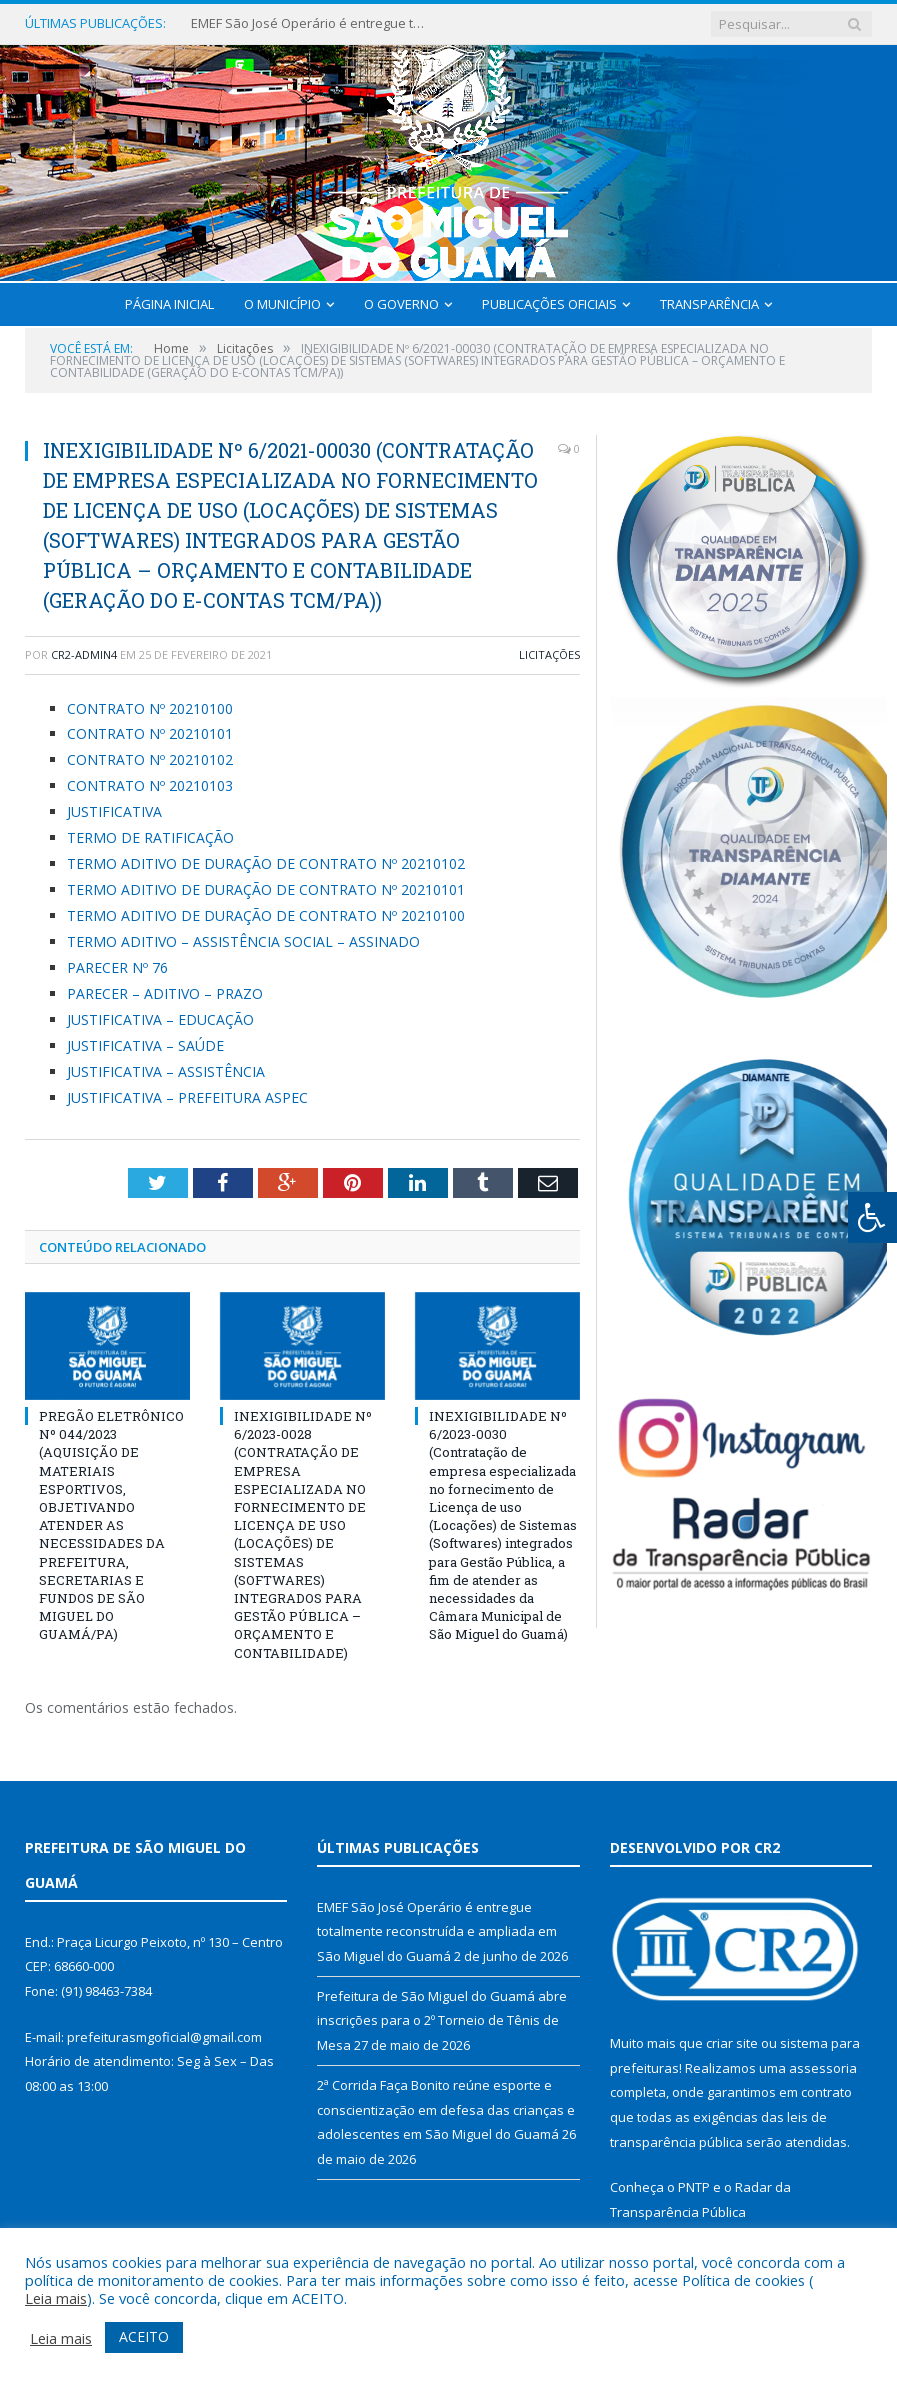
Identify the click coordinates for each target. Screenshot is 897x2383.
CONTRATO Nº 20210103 (150, 785)
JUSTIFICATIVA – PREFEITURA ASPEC (187, 1097)
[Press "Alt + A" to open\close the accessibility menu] (872, 1217)
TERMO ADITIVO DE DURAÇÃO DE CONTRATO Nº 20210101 (266, 889)
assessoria (823, 2068)
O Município (282, 304)
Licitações (549, 654)
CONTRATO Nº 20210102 (150, 759)
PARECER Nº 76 (117, 967)
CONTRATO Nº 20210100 (150, 708)
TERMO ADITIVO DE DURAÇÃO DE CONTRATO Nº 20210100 (266, 915)
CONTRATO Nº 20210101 (150, 733)
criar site (732, 2043)
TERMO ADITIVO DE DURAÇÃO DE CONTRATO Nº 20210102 (266, 863)
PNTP (694, 2187)
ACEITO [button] (144, 2336)
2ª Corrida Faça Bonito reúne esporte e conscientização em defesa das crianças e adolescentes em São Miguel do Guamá (446, 2109)
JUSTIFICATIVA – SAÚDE (145, 1045)
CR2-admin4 (84, 654)
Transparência (709, 304)
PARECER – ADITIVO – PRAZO (165, 993)
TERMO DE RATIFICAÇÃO (150, 837)
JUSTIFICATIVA (114, 811)
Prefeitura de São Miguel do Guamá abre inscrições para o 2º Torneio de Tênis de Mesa (442, 2020)
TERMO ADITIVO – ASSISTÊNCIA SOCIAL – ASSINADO (243, 941)
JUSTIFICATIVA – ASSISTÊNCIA (166, 1071)
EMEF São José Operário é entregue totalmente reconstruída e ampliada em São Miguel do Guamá (311, 23)
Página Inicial (169, 304)
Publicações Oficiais (549, 304)
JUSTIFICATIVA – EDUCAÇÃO (160, 1019)
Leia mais (56, 2298)
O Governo (401, 304)
